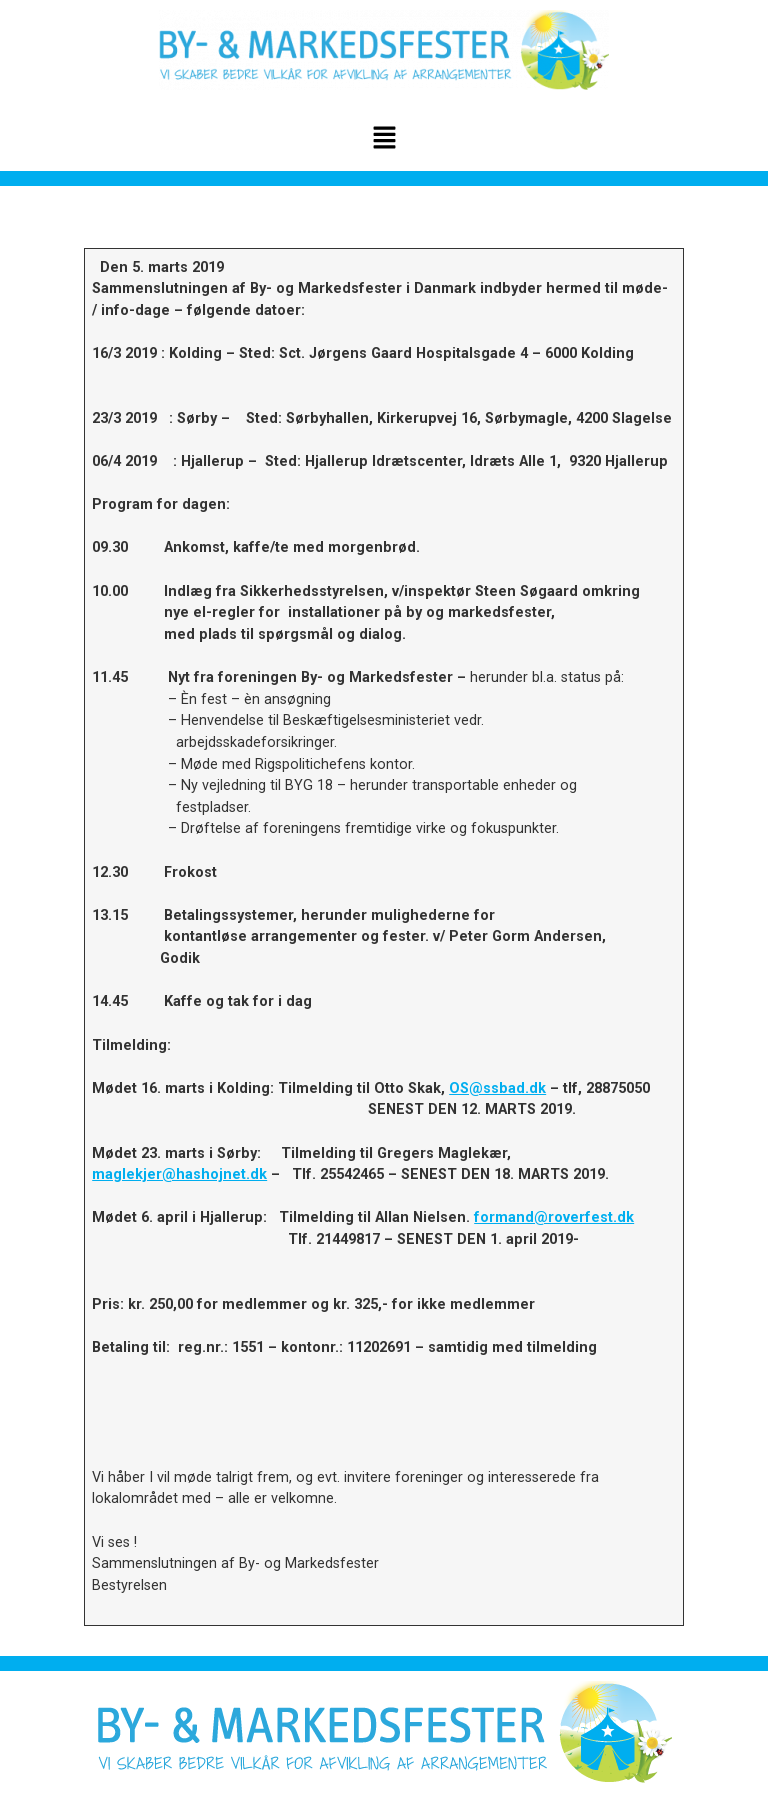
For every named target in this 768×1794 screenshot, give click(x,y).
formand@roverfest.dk (554, 1217)
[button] (384, 139)
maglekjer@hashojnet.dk (179, 1174)
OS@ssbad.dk (497, 1088)
